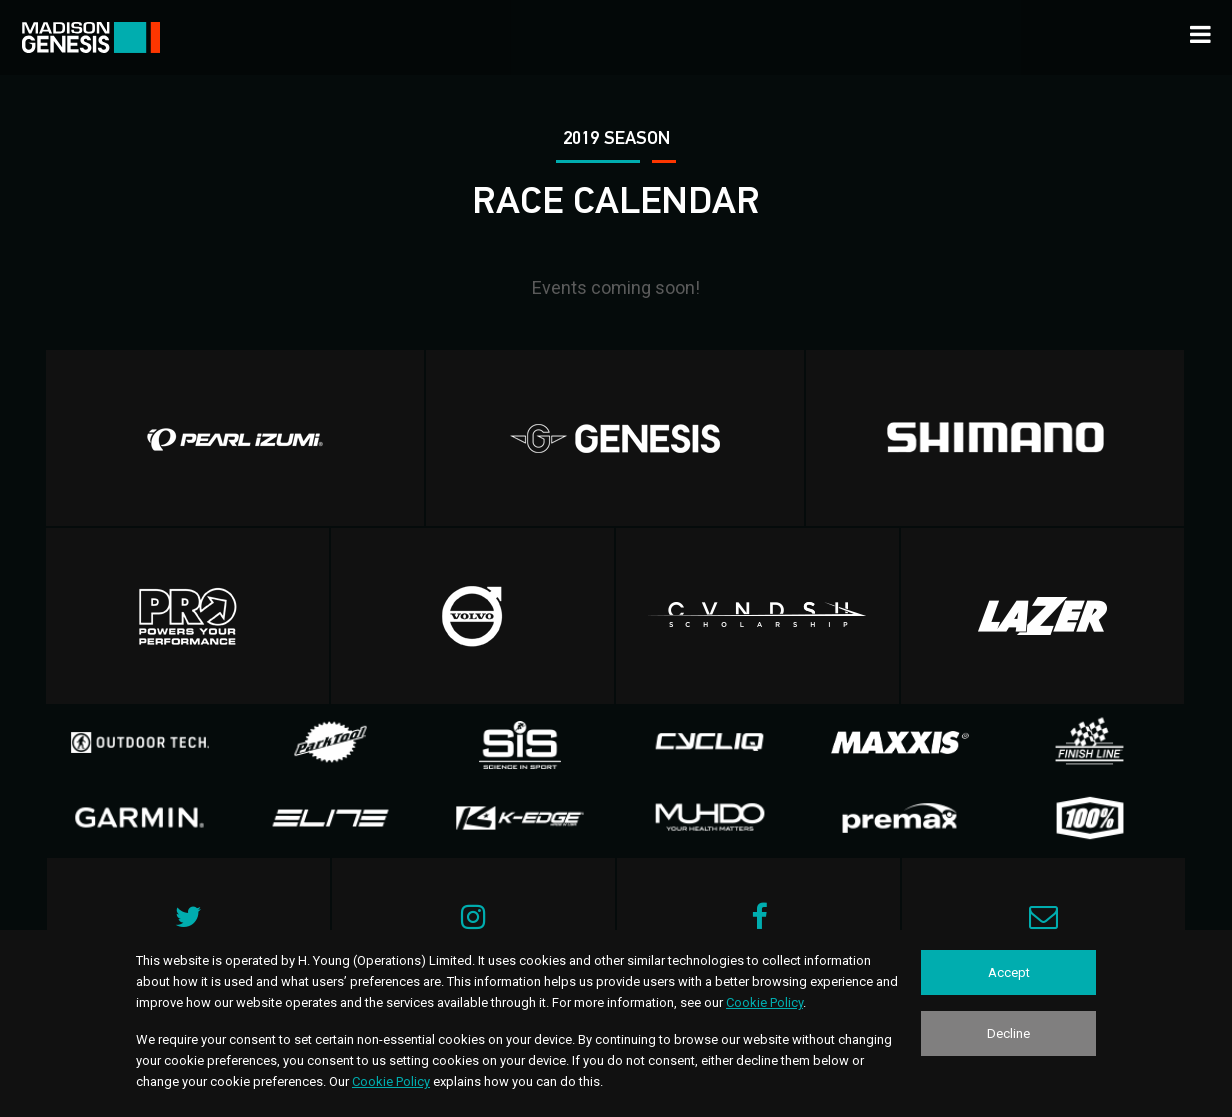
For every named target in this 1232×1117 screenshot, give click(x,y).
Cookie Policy (764, 1002)
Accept (1009, 972)
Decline (1008, 1033)
